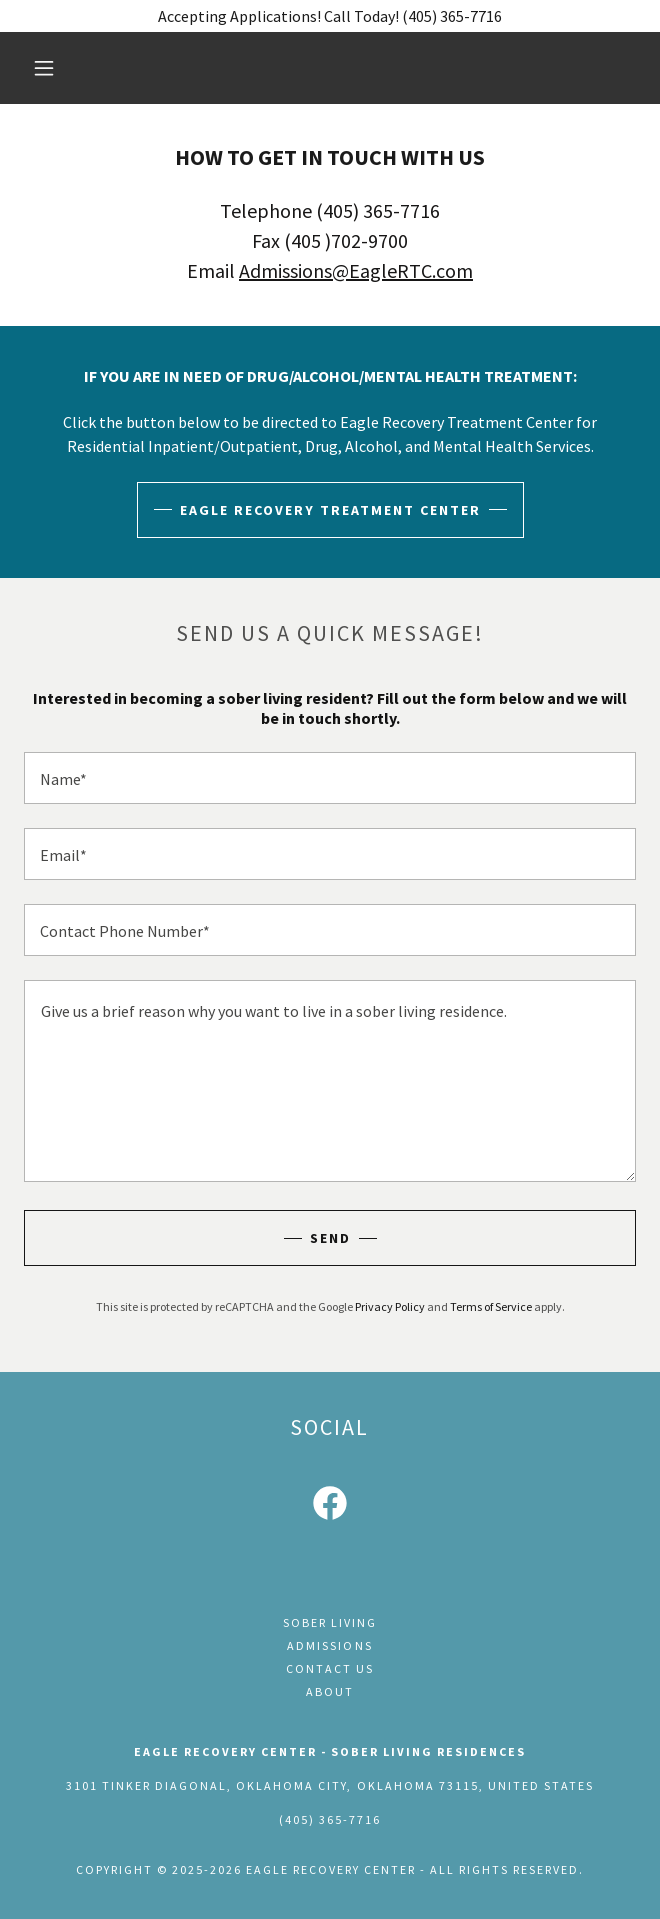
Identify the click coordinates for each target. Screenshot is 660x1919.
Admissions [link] (329, 1645)
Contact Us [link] (330, 1668)
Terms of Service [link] (491, 1306)
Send (330, 1238)
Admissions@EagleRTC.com (356, 270)
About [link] (330, 1691)
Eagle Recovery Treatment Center (330, 510)
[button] (54, 68)
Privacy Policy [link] (390, 1306)
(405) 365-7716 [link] (330, 1819)
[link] (330, 1507)
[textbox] (330, 778)
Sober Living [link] (330, 1622)
